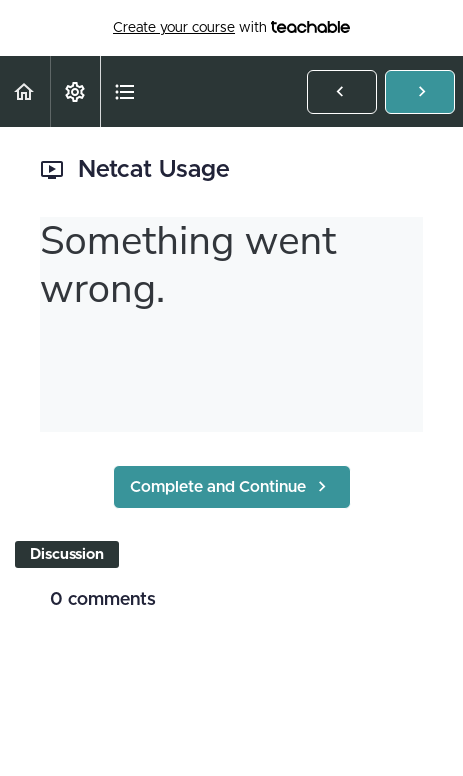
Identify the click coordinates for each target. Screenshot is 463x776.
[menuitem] (75, 91)
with (231, 28)
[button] (25, 91)
